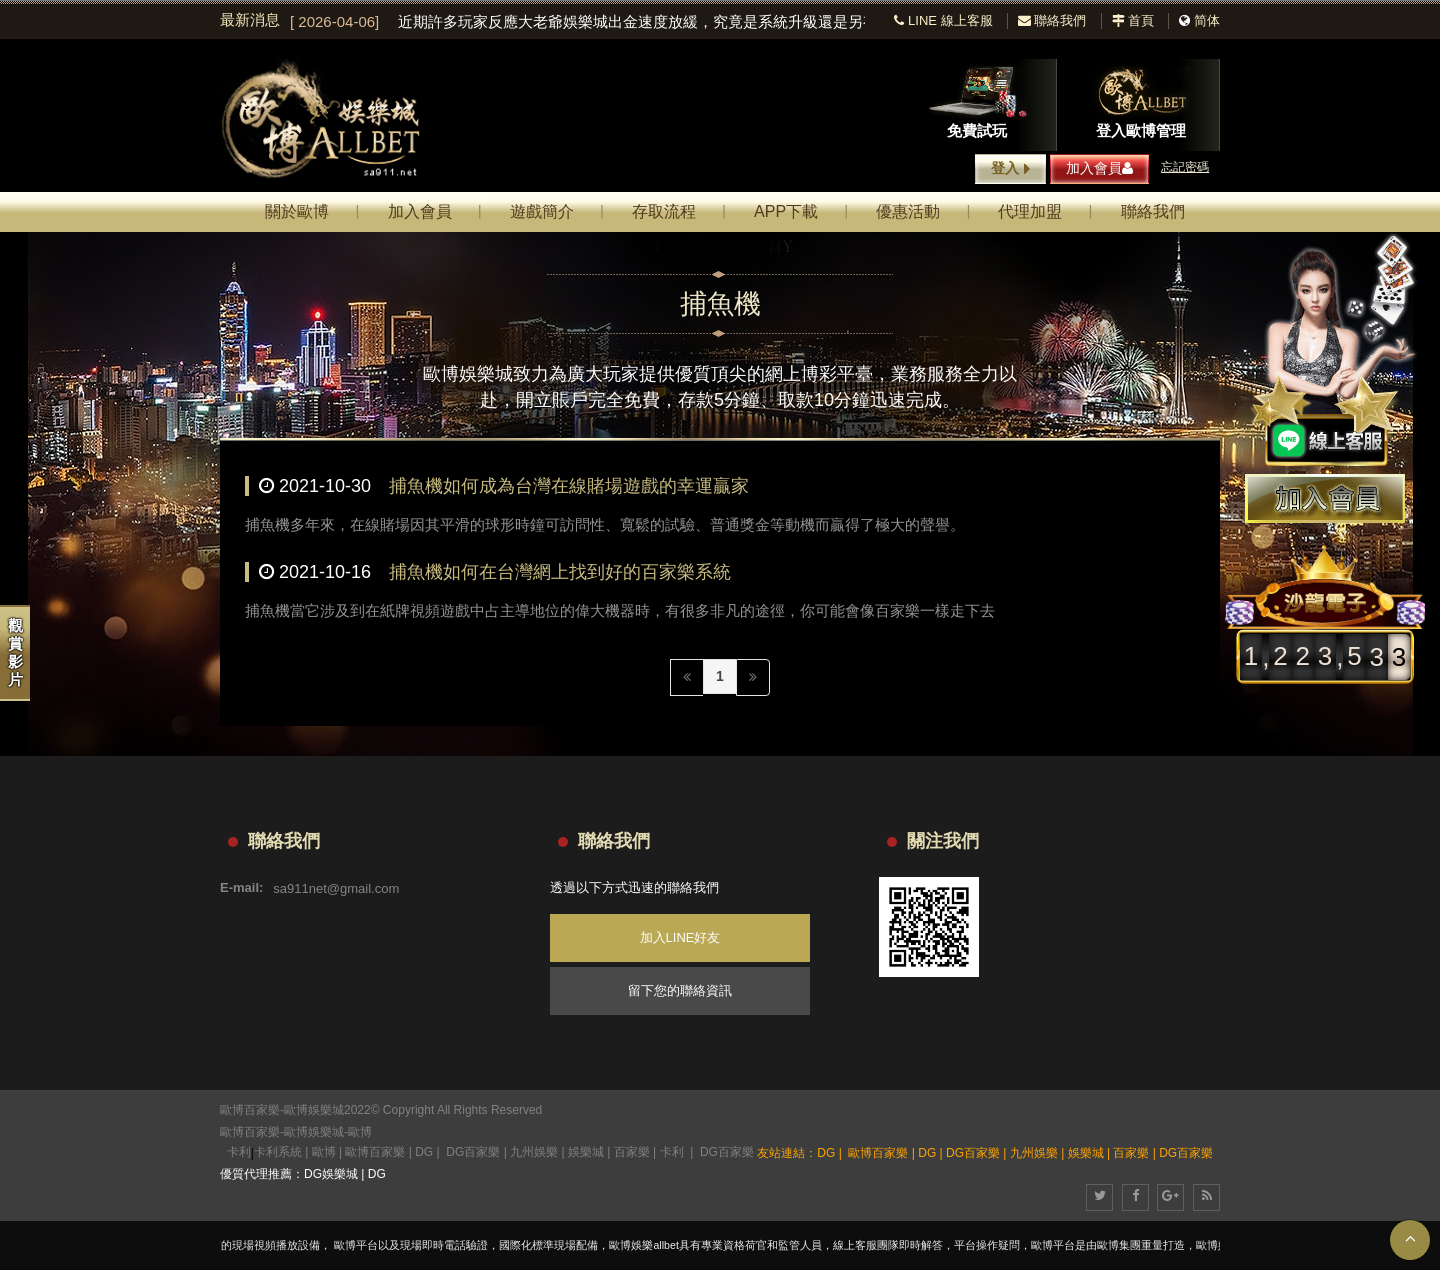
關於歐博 (297, 211)
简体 (1207, 20)
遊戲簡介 (542, 211)
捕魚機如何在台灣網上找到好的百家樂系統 (560, 572)
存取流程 (664, 211)
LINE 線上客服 (943, 20)
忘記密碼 (1185, 167)
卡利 (239, 1152)
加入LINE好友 (680, 937)
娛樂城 (586, 1152)
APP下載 (786, 211)
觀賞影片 (15, 652)
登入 (1010, 169)
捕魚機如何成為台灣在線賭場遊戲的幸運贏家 (569, 486)
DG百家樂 (473, 1152)
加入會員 (1099, 168)
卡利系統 (278, 1152)
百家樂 (632, 1152)
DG (424, 1152)
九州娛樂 (534, 1152)
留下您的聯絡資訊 (680, 990)
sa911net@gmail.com (336, 887)
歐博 (360, 1132)
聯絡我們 (1052, 20)
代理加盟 (1030, 211)
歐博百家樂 (250, 1132)
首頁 (1133, 20)
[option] (577, 22)
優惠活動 (908, 211)
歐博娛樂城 (314, 1132)
